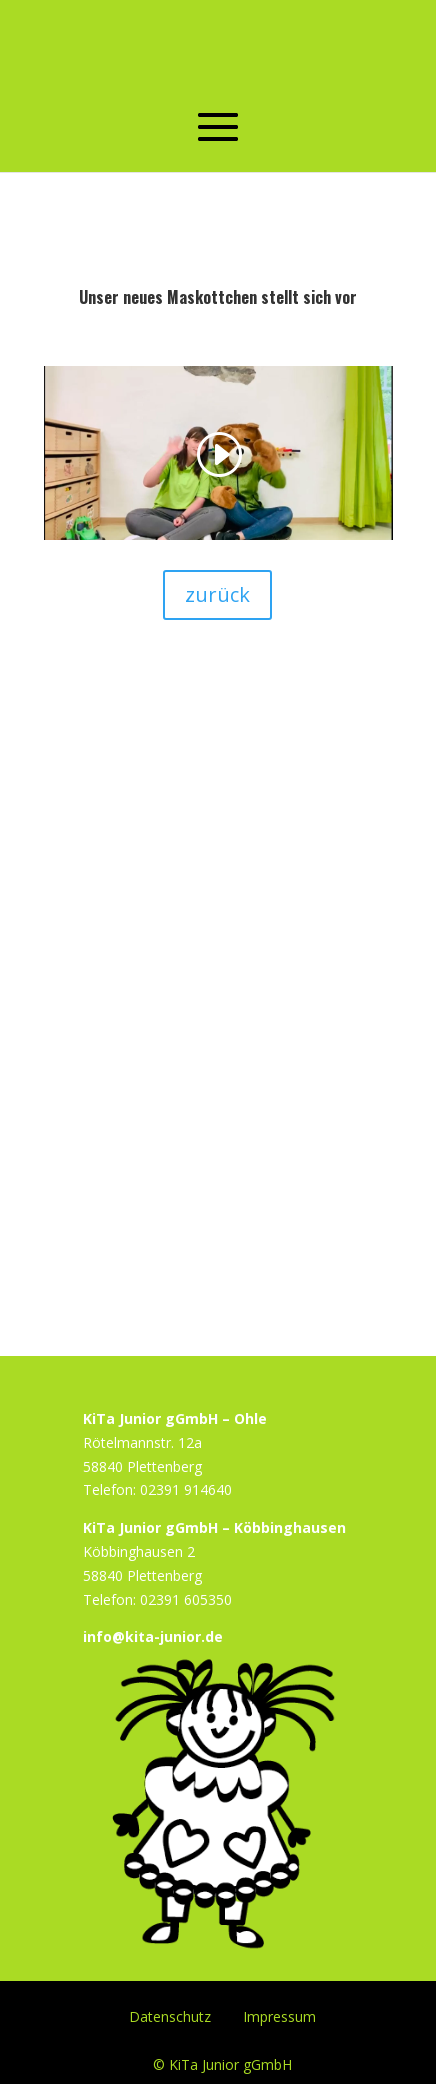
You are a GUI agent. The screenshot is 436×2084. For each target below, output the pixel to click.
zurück (217, 594)
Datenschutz (170, 2015)
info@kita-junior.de (153, 1636)
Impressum (279, 2015)
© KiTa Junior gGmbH (222, 2063)
